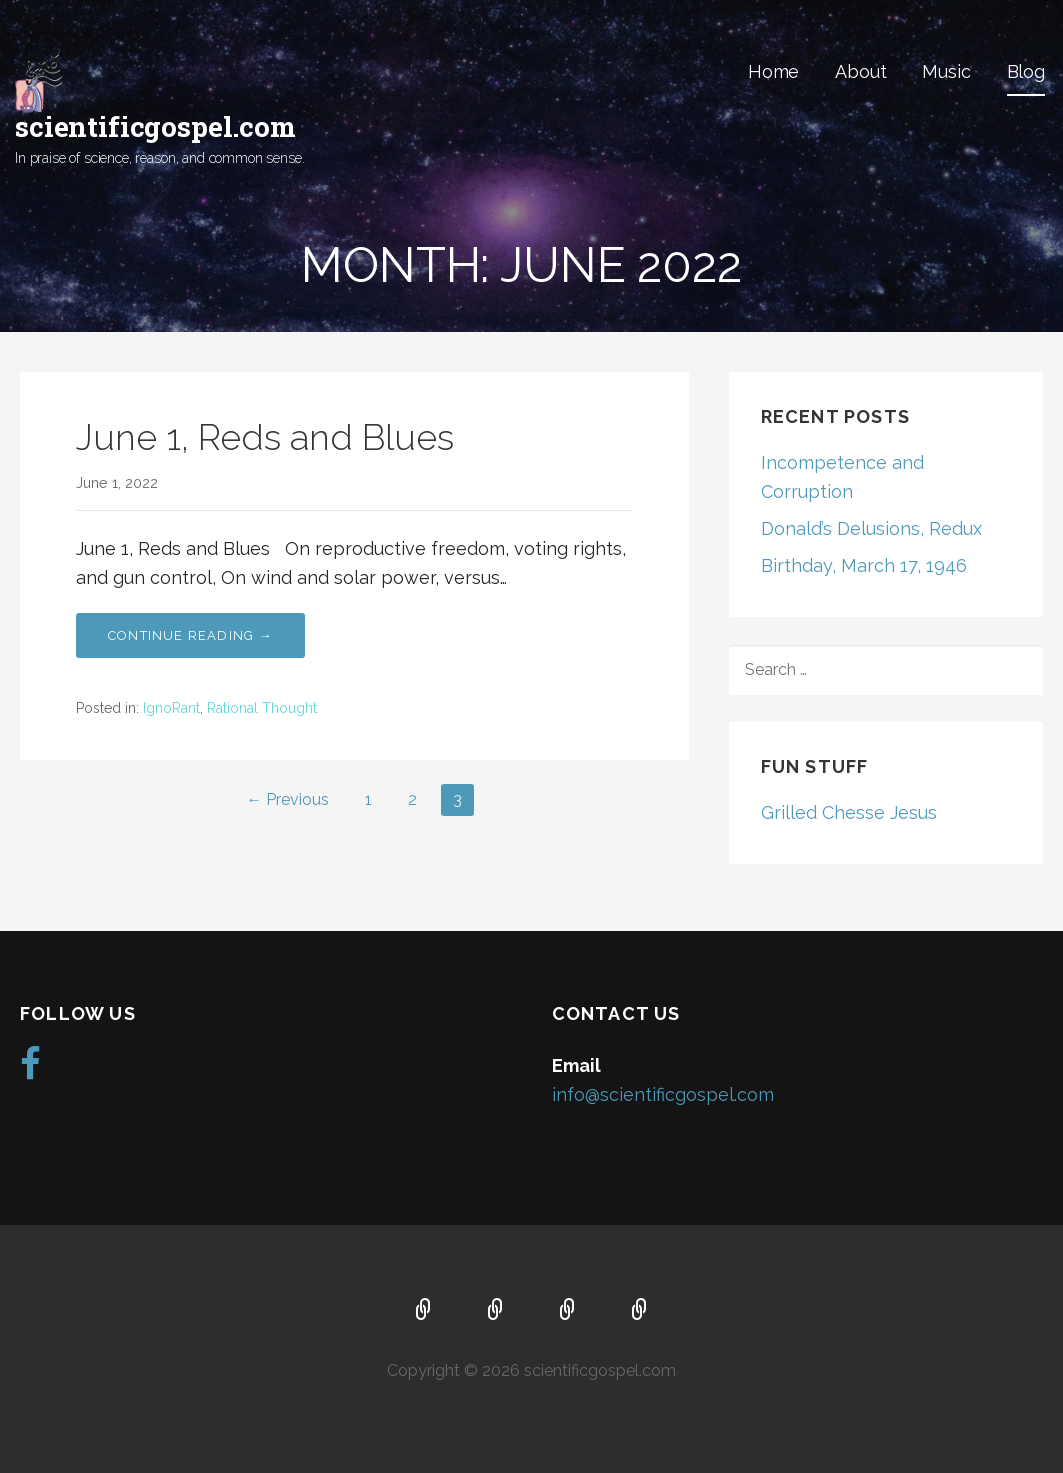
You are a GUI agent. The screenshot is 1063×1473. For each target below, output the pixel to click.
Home (773, 71)
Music (946, 71)
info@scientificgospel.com (663, 1094)
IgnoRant (171, 708)
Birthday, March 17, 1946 (864, 565)
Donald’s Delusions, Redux (871, 528)
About (860, 71)
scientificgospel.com (155, 126)
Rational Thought (262, 708)
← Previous (287, 799)
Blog (1026, 71)
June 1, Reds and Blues (265, 437)
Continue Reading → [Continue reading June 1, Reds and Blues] (190, 635)
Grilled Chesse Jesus (849, 812)
